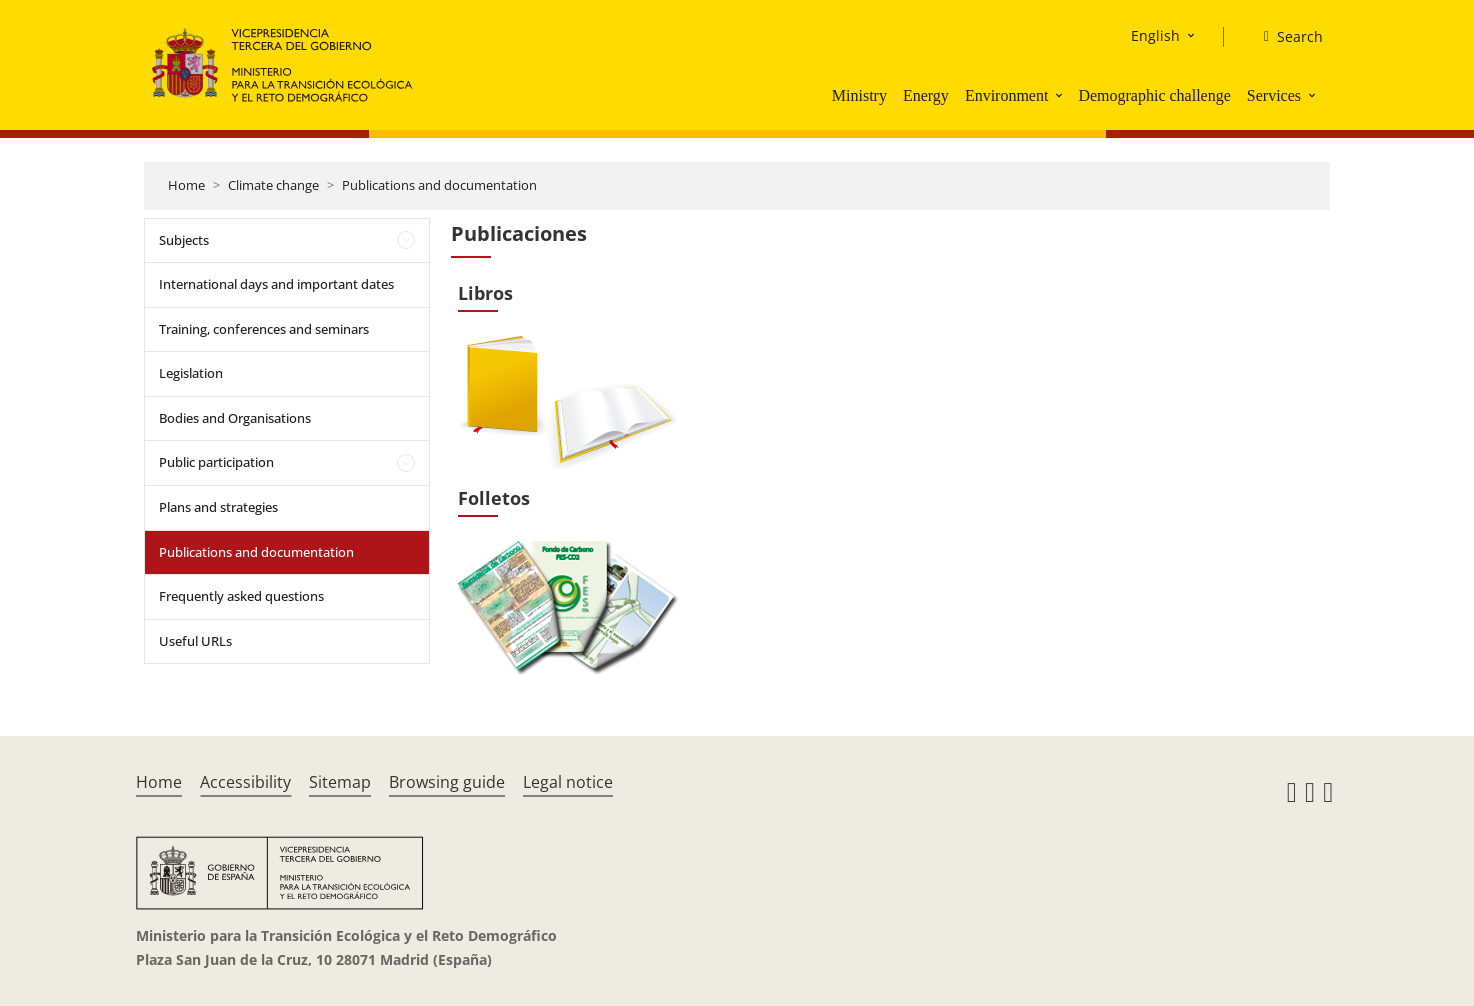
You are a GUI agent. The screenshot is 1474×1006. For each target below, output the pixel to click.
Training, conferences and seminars (264, 329)
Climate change (273, 185)
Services (1274, 95)
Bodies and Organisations (235, 418)
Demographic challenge (1154, 95)
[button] (1061, 95)
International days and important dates (276, 284)
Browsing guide (447, 782)
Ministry (859, 95)
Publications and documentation (439, 185)
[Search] (1285, 37)
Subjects (184, 240)
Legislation (191, 373)
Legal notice (568, 782)
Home (186, 185)
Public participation (216, 462)
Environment (1007, 95)
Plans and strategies (218, 507)
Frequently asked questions (241, 596)
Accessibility (245, 782)
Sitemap (340, 782)
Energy (926, 95)
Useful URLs (195, 641)
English (1155, 35)
